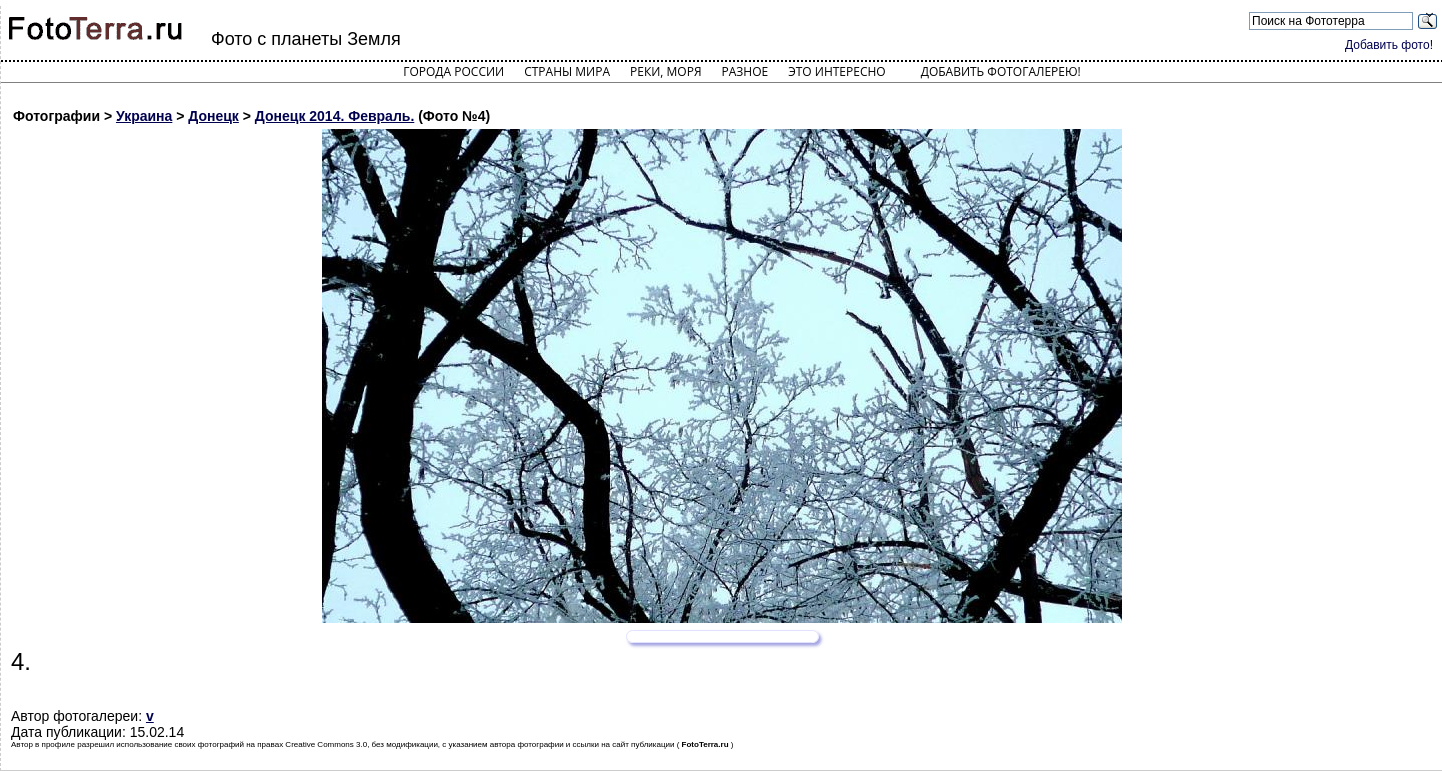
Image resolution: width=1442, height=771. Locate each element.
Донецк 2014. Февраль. (334, 116)
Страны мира (567, 71)
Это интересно (837, 71)
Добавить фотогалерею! (1001, 71)
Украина (144, 116)
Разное (745, 71)
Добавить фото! (1389, 45)
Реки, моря (665, 71)
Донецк (213, 116)
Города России (453, 71)
